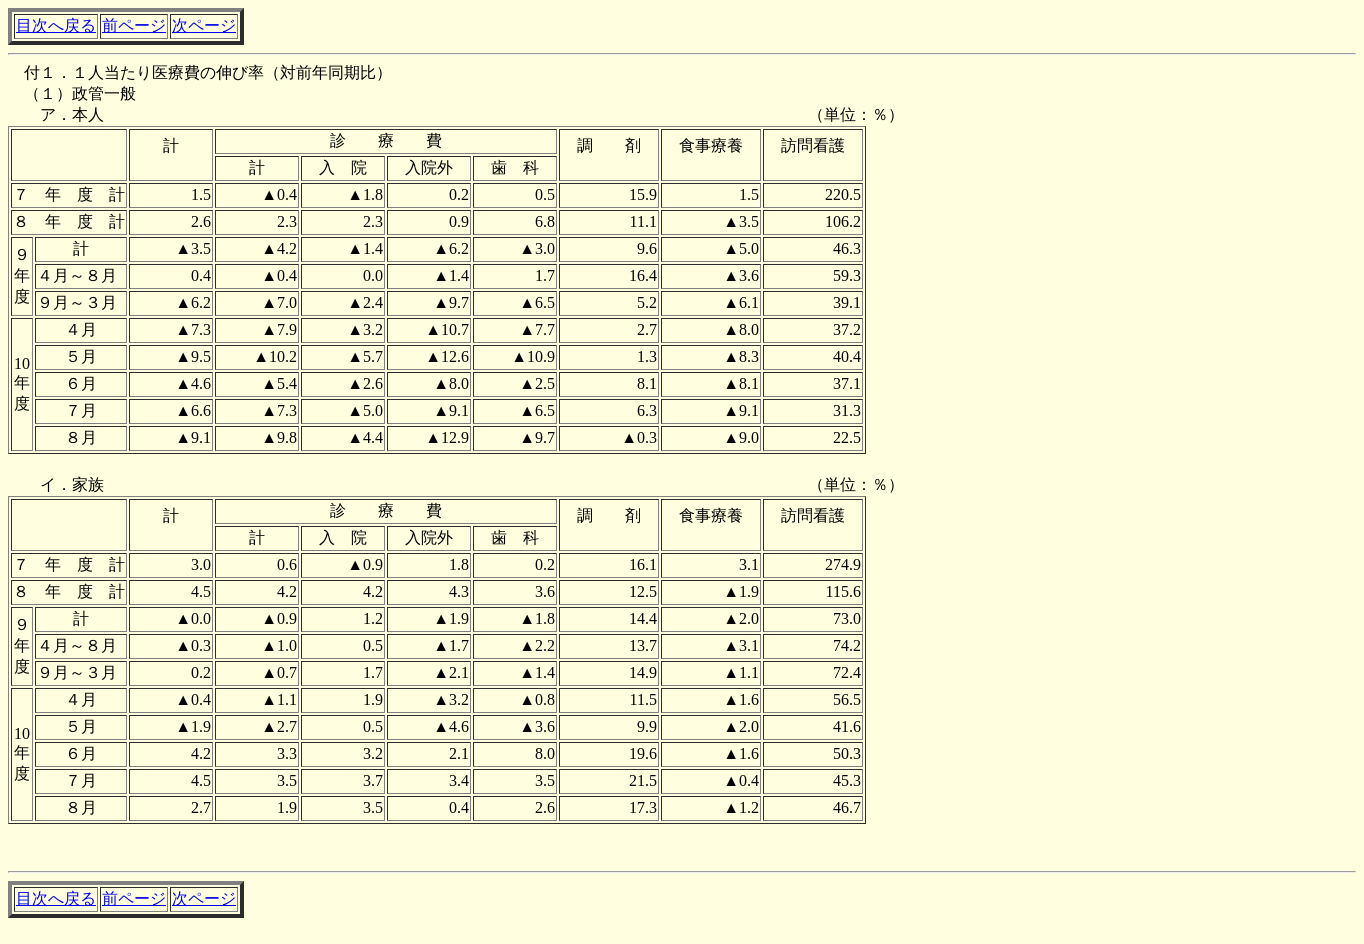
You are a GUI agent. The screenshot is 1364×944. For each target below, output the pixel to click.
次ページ (204, 25)
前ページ (134, 25)
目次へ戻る (56, 25)
